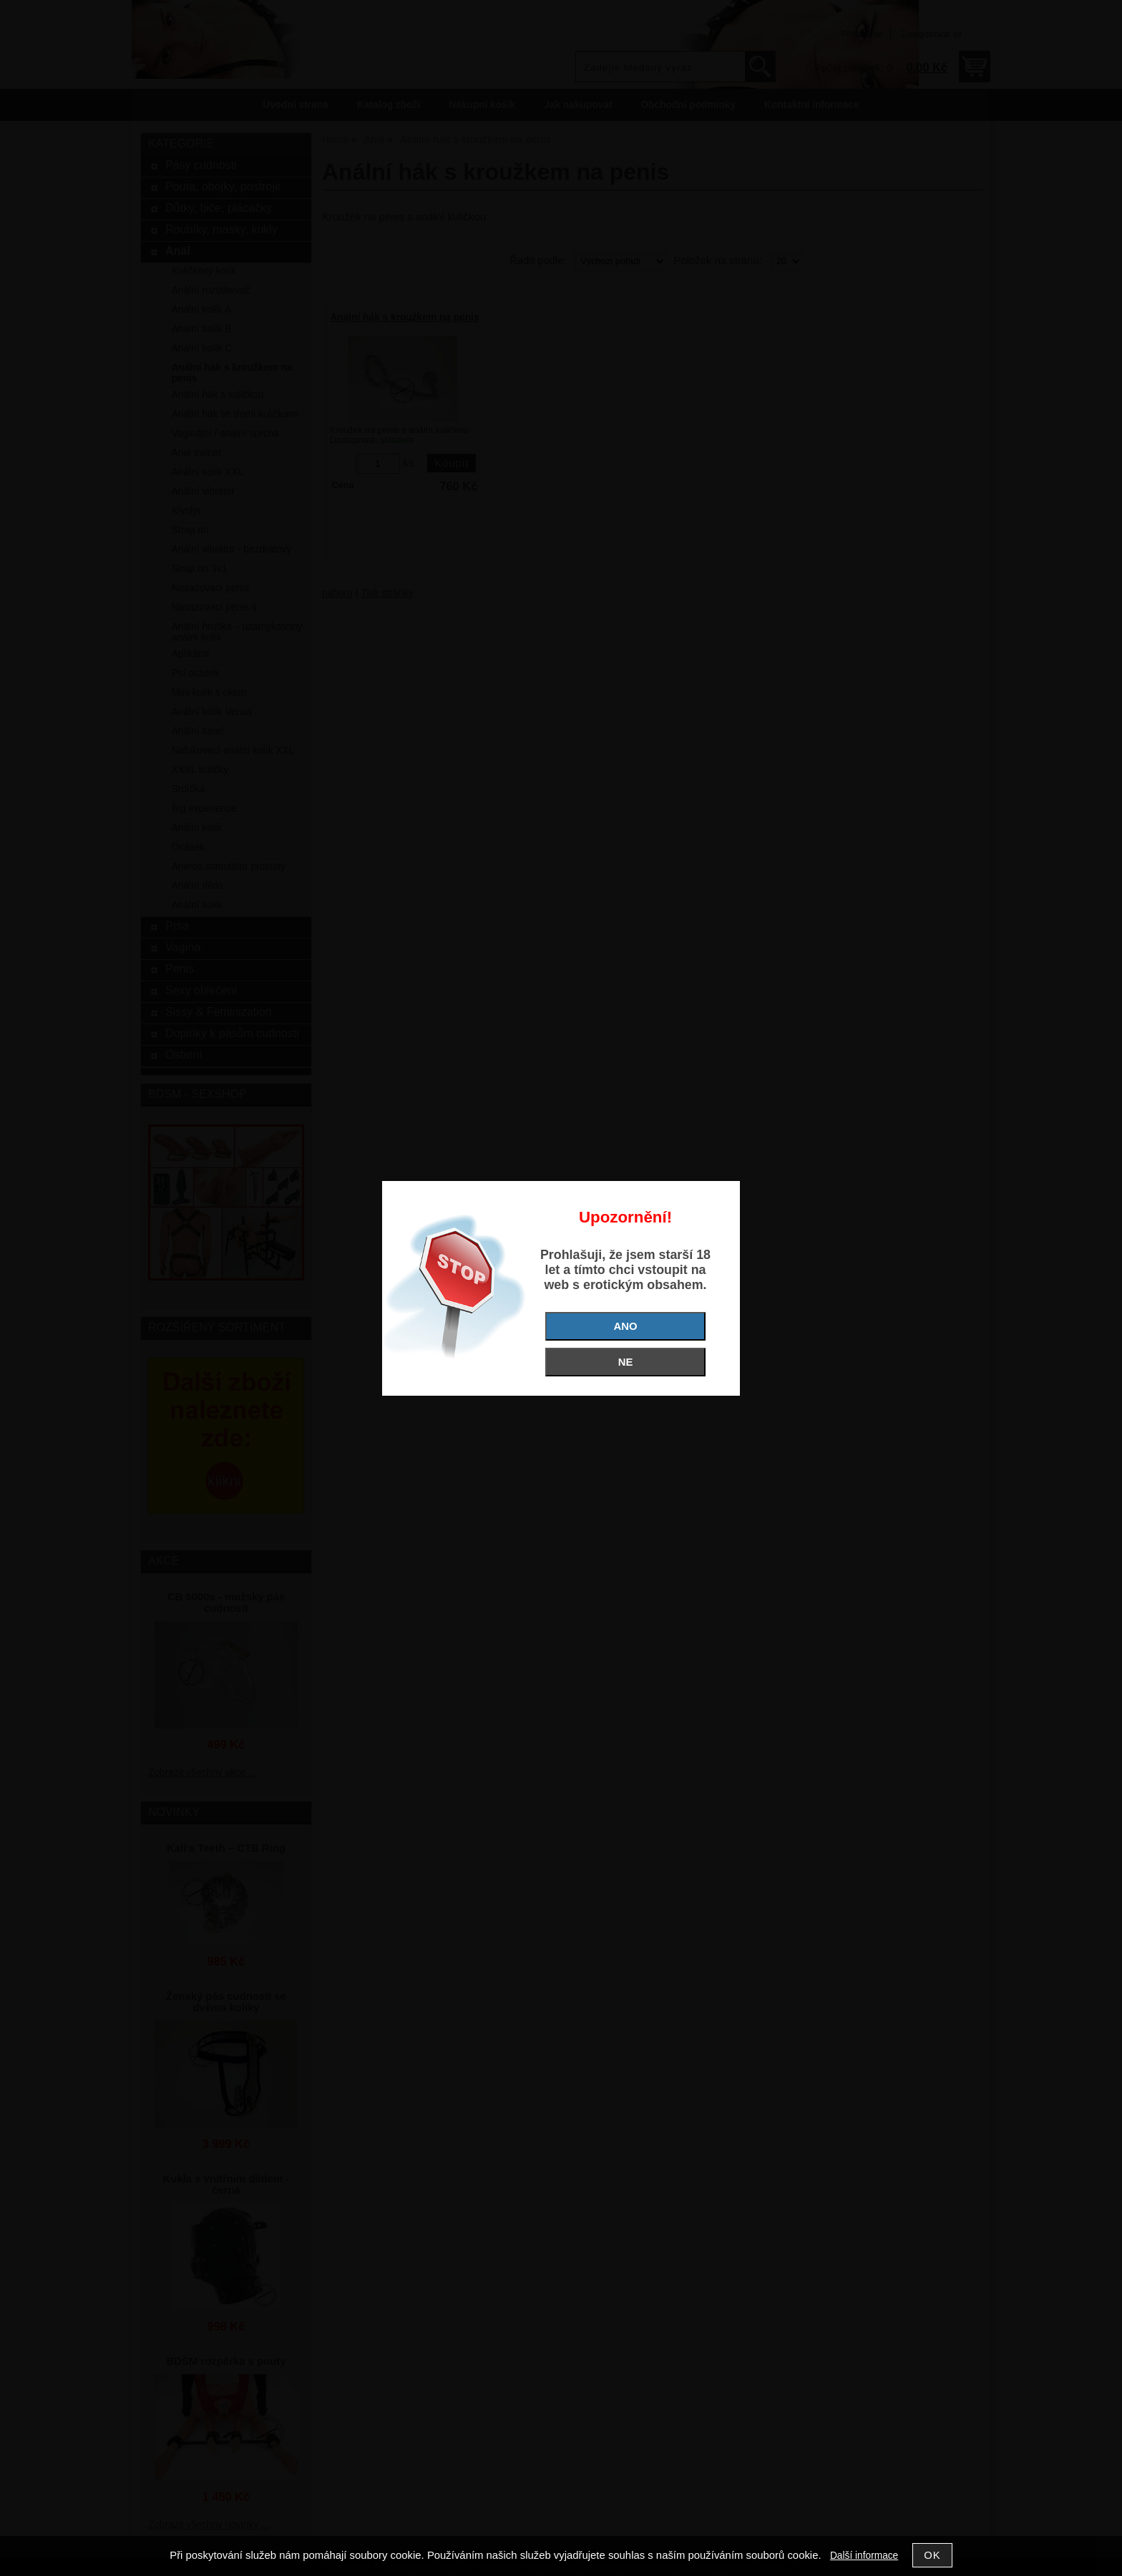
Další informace (864, 2555)
